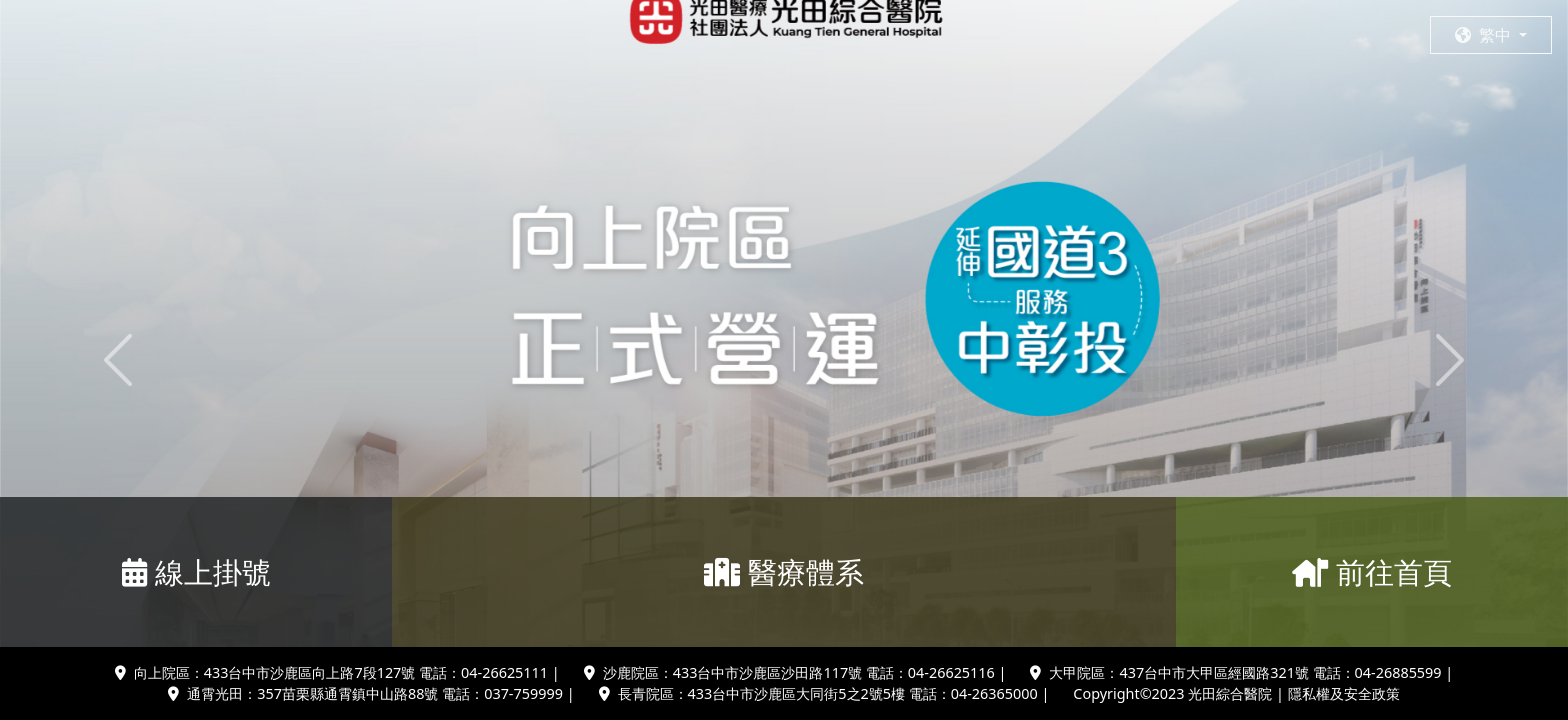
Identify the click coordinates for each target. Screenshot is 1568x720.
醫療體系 (784, 571)
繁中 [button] (1485, 35)
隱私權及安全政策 (1344, 693)
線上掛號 (196, 571)
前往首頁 (1372, 571)
